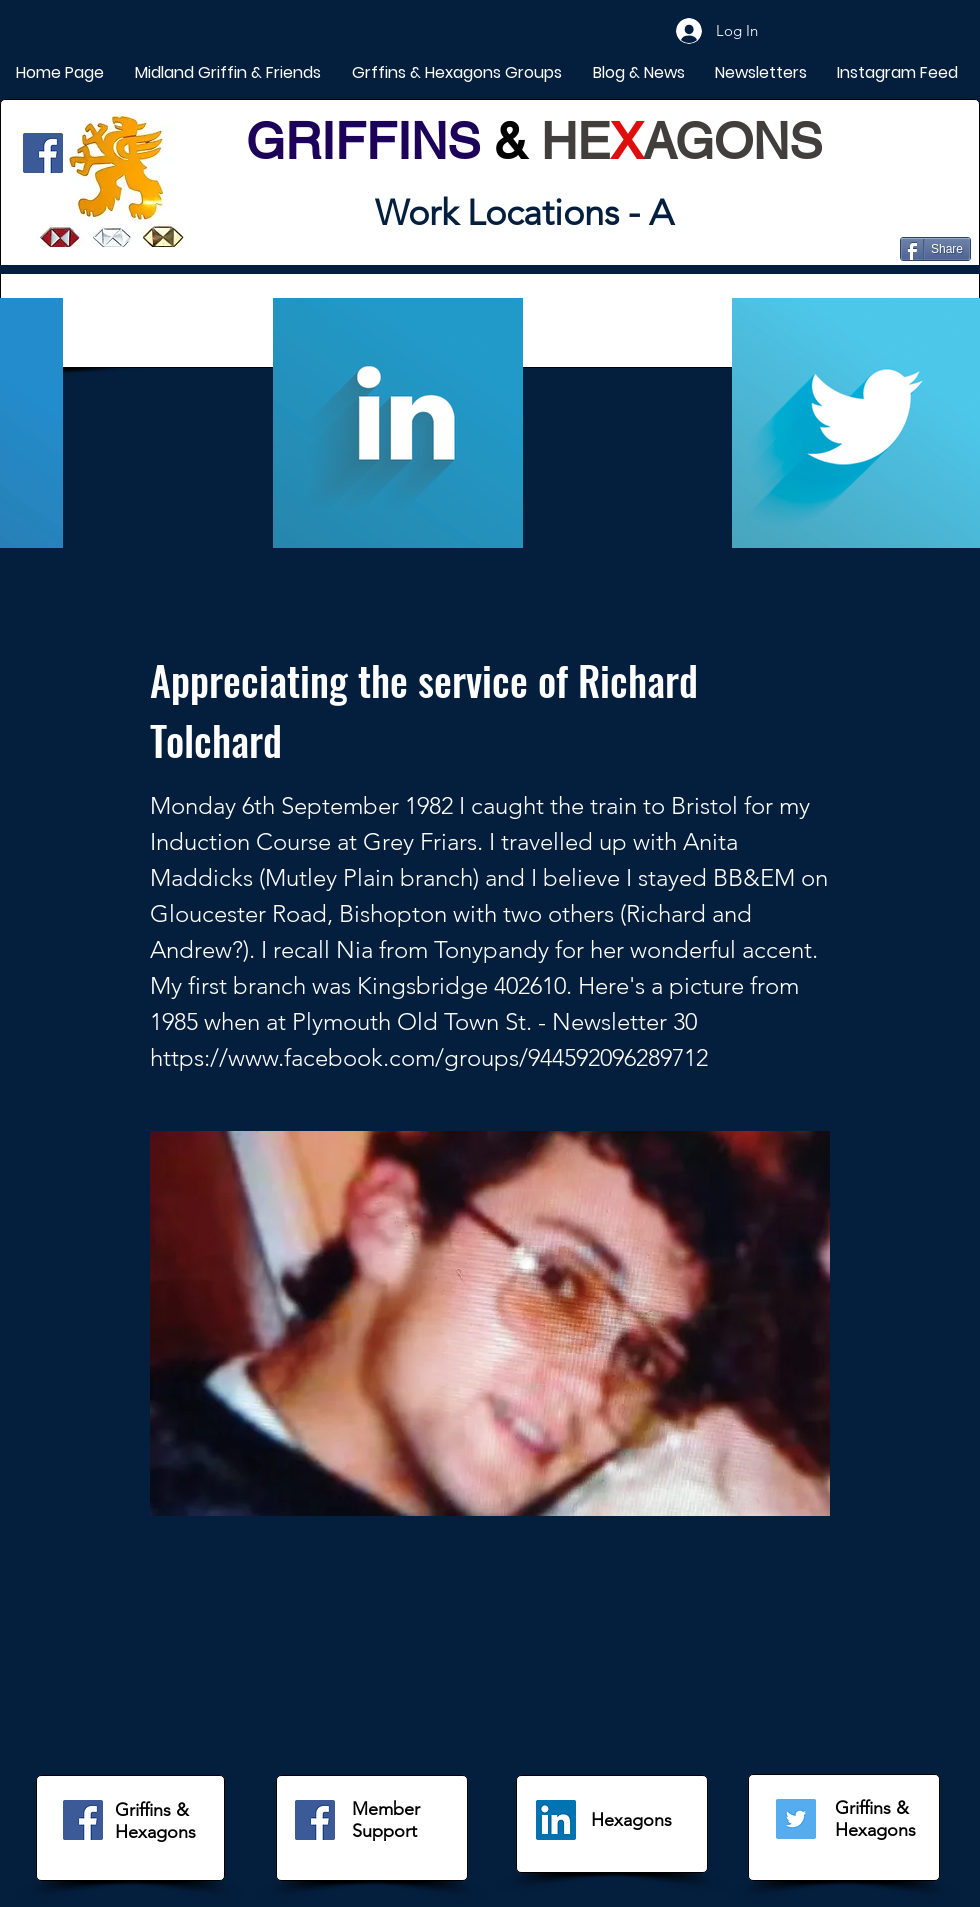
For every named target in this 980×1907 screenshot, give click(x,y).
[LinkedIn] (556, 1820)
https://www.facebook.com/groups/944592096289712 (429, 1057)
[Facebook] (43, 153)
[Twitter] (796, 1819)
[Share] (935, 249)
